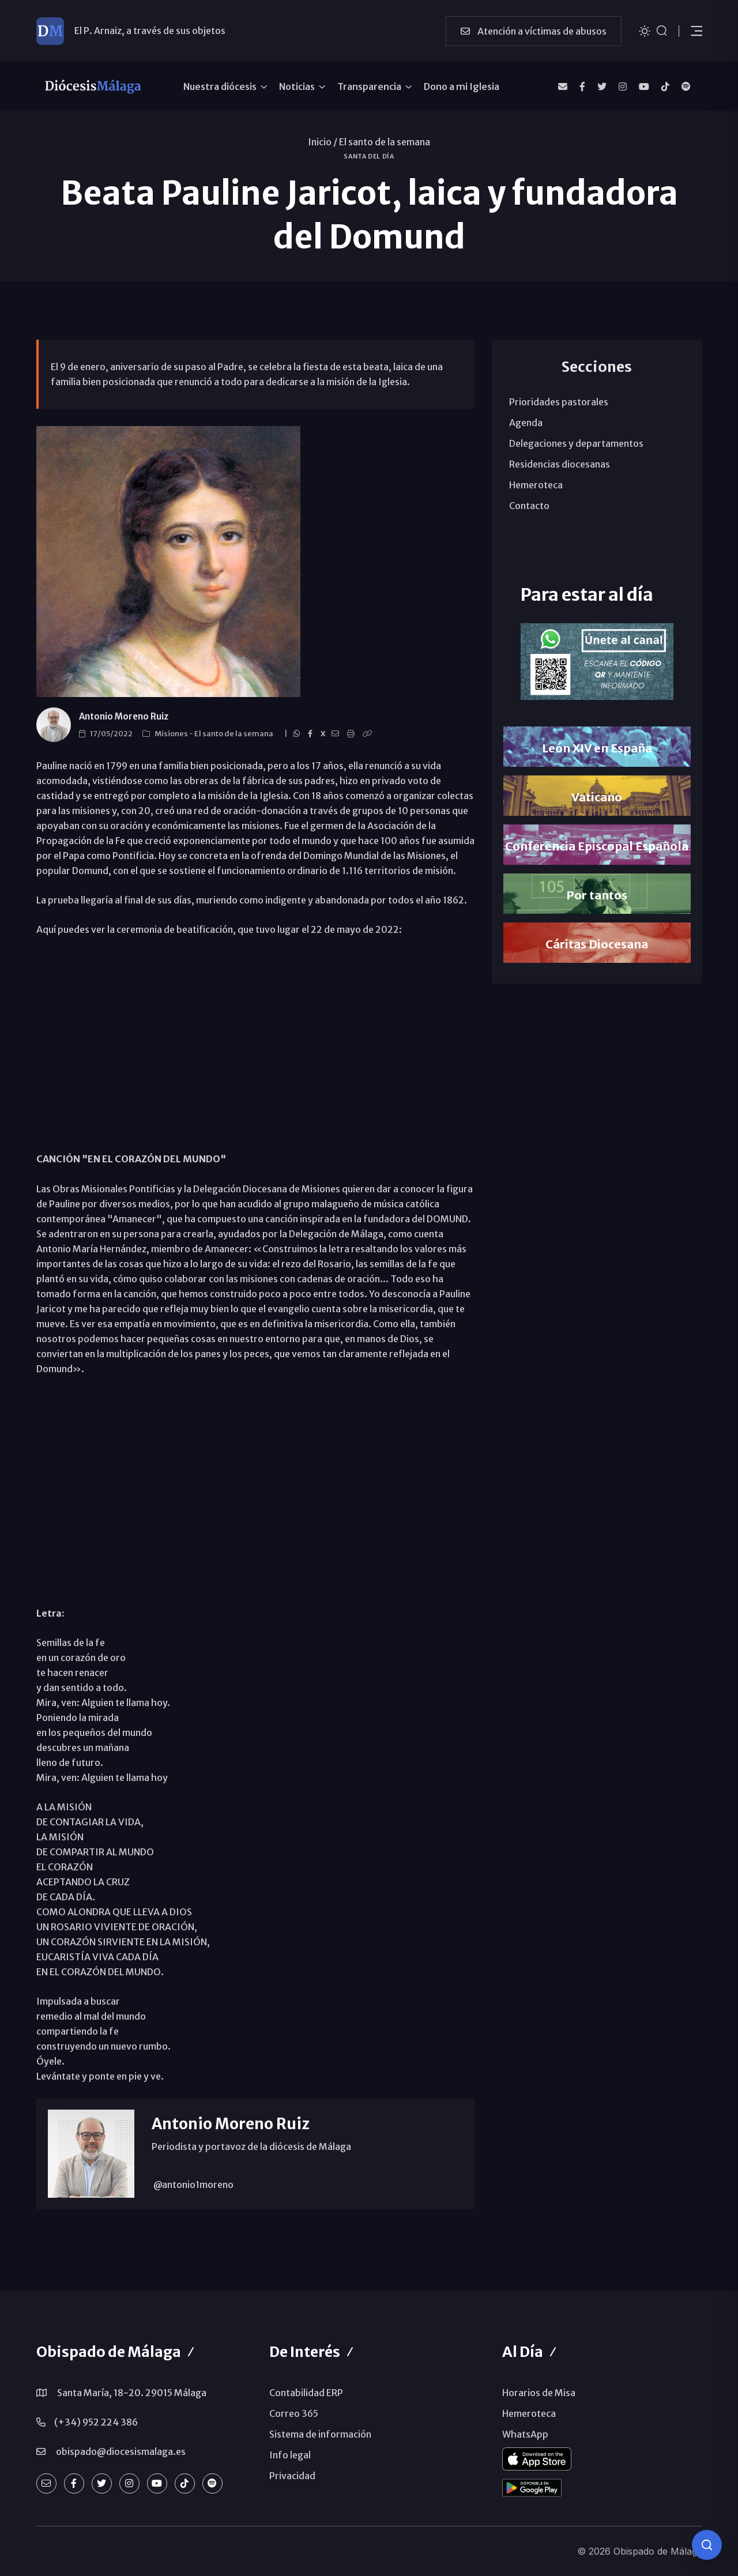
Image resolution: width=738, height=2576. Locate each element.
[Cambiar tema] (644, 30)
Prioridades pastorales (558, 402)
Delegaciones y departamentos (576, 443)
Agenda (526, 422)
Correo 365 (293, 2413)
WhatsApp (525, 2434)
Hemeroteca (536, 485)
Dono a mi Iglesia (461, 86)
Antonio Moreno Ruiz (123, 716)
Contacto (529, 505)
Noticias (297, 86)
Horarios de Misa (538, 2392)
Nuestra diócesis (220, 86)
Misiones (172, 734)
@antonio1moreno (193, 2184)
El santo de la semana (384, 142)
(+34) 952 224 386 (96, 2422)
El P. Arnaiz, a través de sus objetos (149, 30)
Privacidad (292, 2475)
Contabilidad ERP (306, 2392)
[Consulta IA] (707, 2545)
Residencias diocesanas (559, 464)
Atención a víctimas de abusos (534, 31)
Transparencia (369, 86)
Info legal (290, 2455)
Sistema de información (320, 2434)
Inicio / (322, 142)
